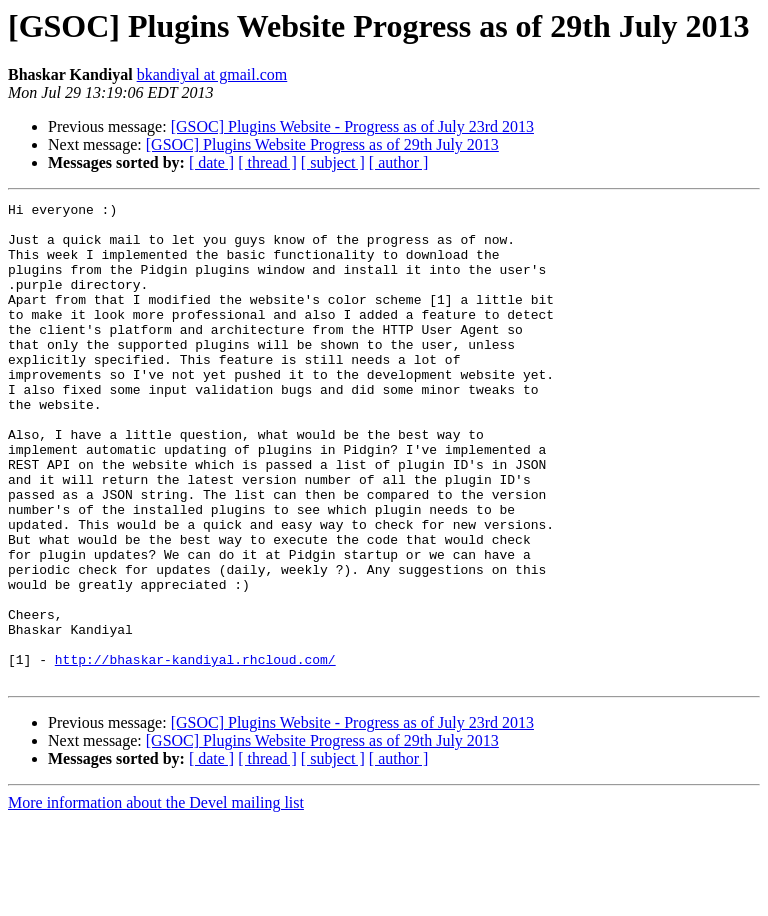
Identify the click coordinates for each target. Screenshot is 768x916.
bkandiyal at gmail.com (212, 74)
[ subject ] (333, 162)
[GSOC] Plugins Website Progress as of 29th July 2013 (322, 144)
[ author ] (399, 162)
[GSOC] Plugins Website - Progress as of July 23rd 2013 (352, 126)
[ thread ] (267, 162)
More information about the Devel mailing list (156, 898)
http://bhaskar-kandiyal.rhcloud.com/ (195, 752)
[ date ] (211, 162)
